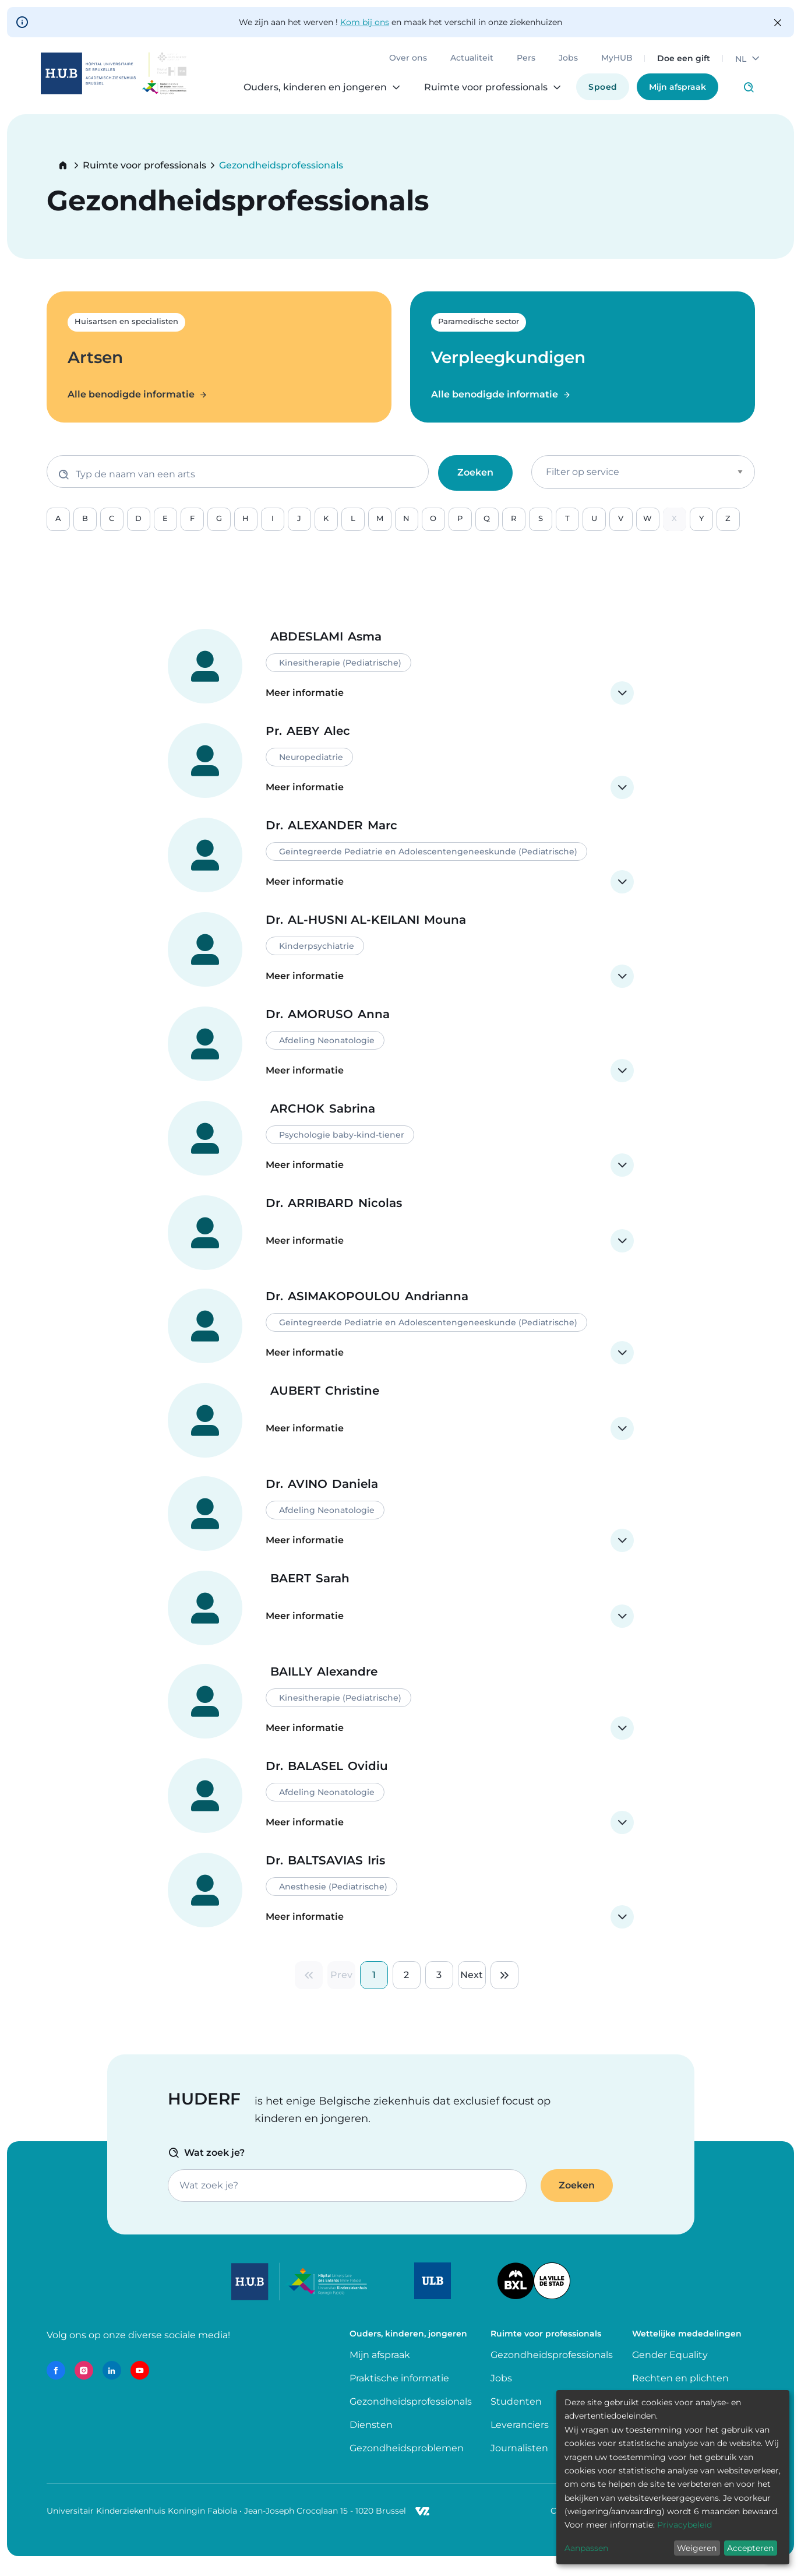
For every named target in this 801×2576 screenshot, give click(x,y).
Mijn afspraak (672, 92)
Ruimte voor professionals (144, 165)
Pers (520, 64)
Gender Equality (670, 2368)
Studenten (516, 2414)
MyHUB (611, 64)
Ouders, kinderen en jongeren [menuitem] (310, 93)
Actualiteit (466, 64)
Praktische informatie (400, 2391)
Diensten (371, 2438)
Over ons (403, 64)
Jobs (563, 64)
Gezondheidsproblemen (407, 2461)
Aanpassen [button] (586, 2548)
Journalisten (519, 2461)
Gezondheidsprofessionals (411, 2414)
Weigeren (697, 2548)
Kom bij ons (364, 22)
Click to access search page (743, 93)
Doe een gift (678, 64)
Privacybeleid (684, 2524)
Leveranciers (520, 2438)
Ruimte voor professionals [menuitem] (480, 93)
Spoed (597, 92)
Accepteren (750, 2548)
